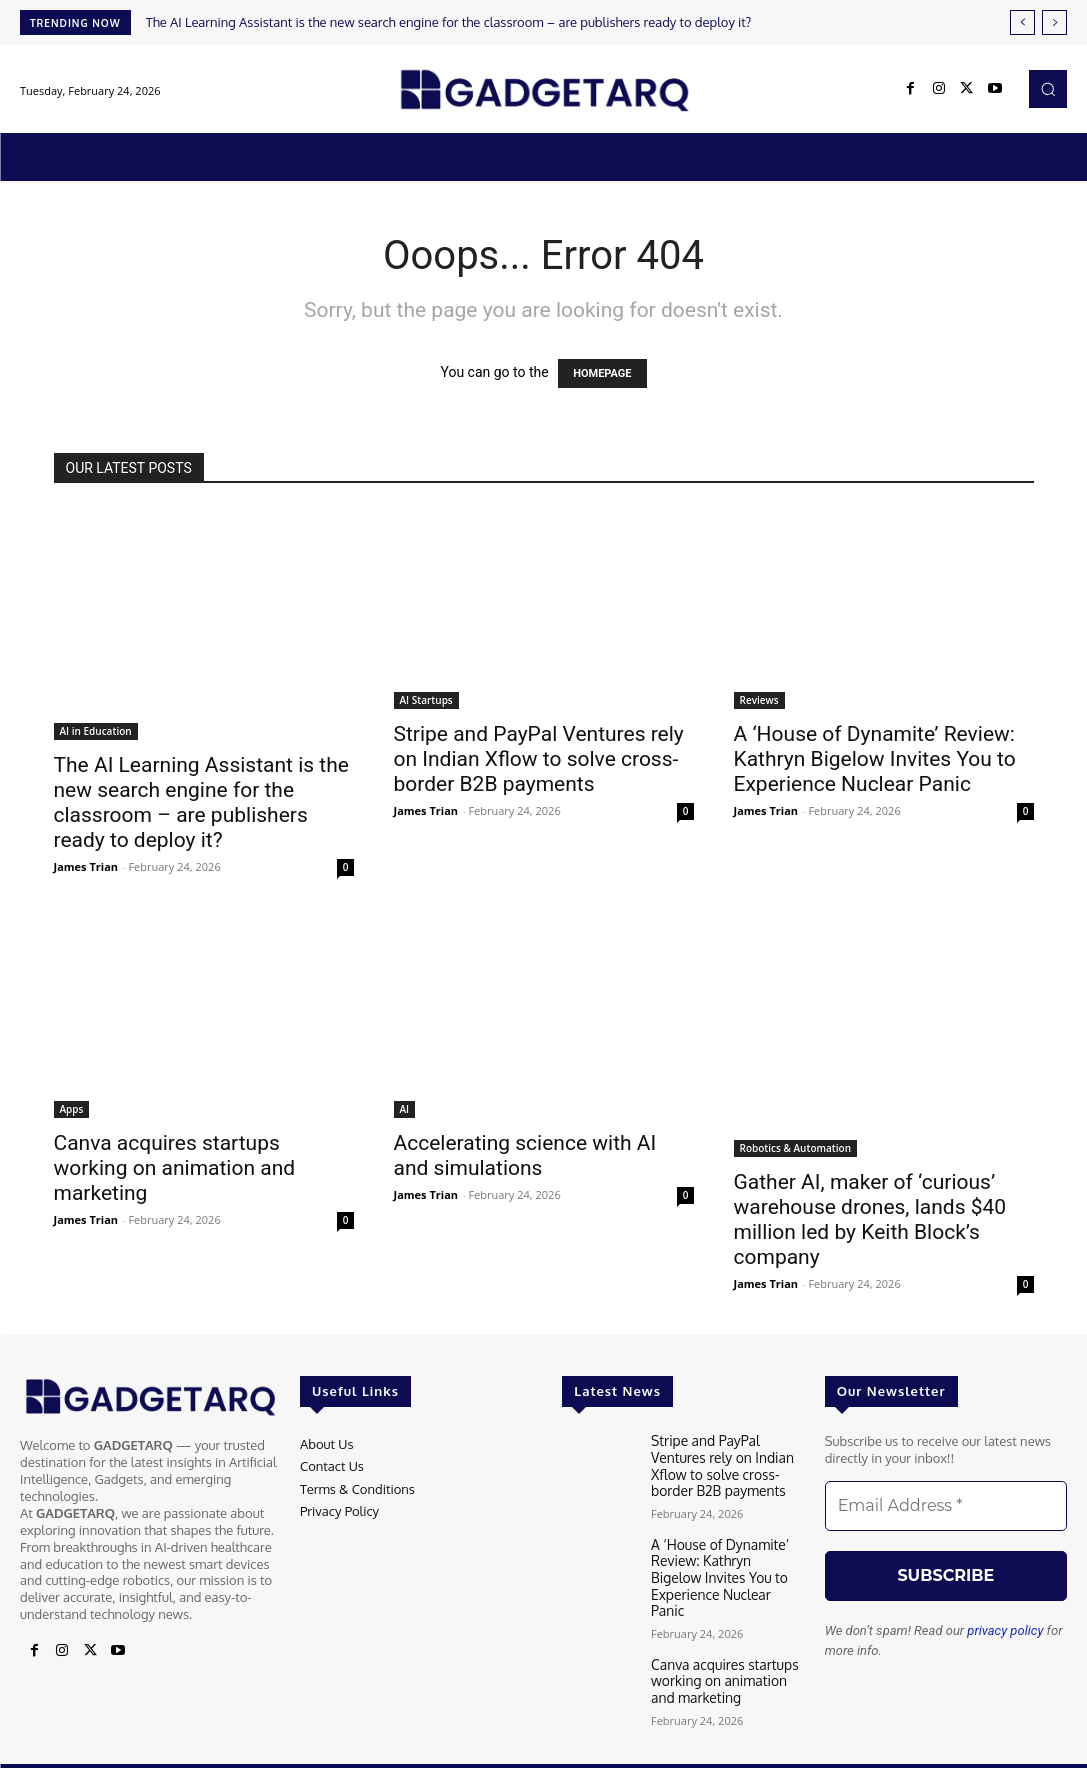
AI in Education (96, 731)
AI (405, 1109)
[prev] (1022, 22)
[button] (1048, 89)
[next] (1054, 22)
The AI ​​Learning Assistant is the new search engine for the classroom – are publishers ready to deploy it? (449, 22)
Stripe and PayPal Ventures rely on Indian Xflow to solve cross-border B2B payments (539, 759)
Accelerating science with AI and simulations (525, 1155)
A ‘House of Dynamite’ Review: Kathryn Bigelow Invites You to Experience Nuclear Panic (875, 759)
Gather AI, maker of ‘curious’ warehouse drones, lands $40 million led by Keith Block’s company (870, 1219)
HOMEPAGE (602, 373)
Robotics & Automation (796, 1148)
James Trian (86, 866)
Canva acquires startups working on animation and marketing (175, 1168)
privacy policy (1005, 1630)
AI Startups (426, 700)
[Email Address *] (946, 1506)
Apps (72, 1109)
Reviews (759, 700)
